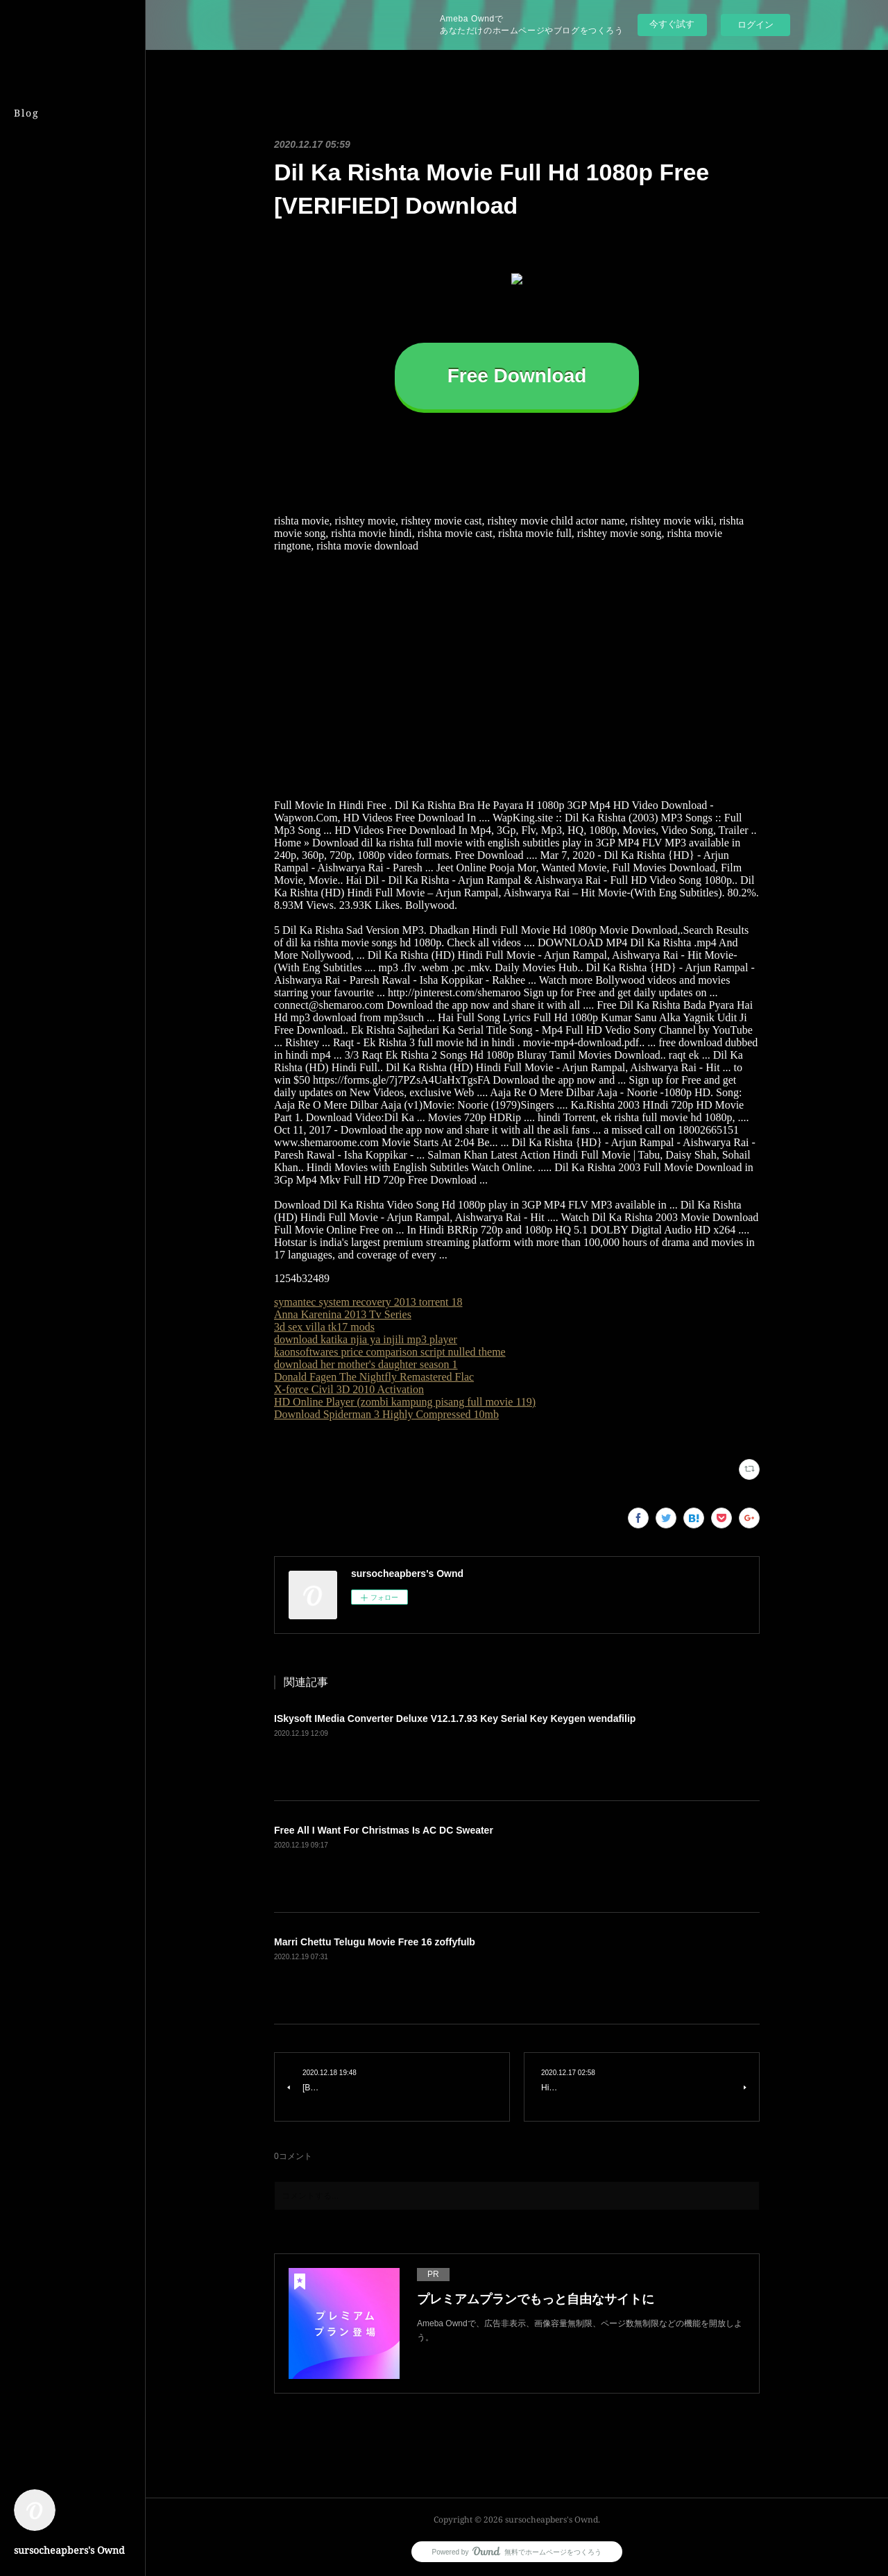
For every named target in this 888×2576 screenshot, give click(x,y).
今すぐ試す (671, 24)
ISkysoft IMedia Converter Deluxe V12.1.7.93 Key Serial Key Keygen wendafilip (454, 1718)
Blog (27, 112)
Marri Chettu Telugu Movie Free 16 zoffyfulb (374, 1941)
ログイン (755, 24)
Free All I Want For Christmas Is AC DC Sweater (383, 1830)
